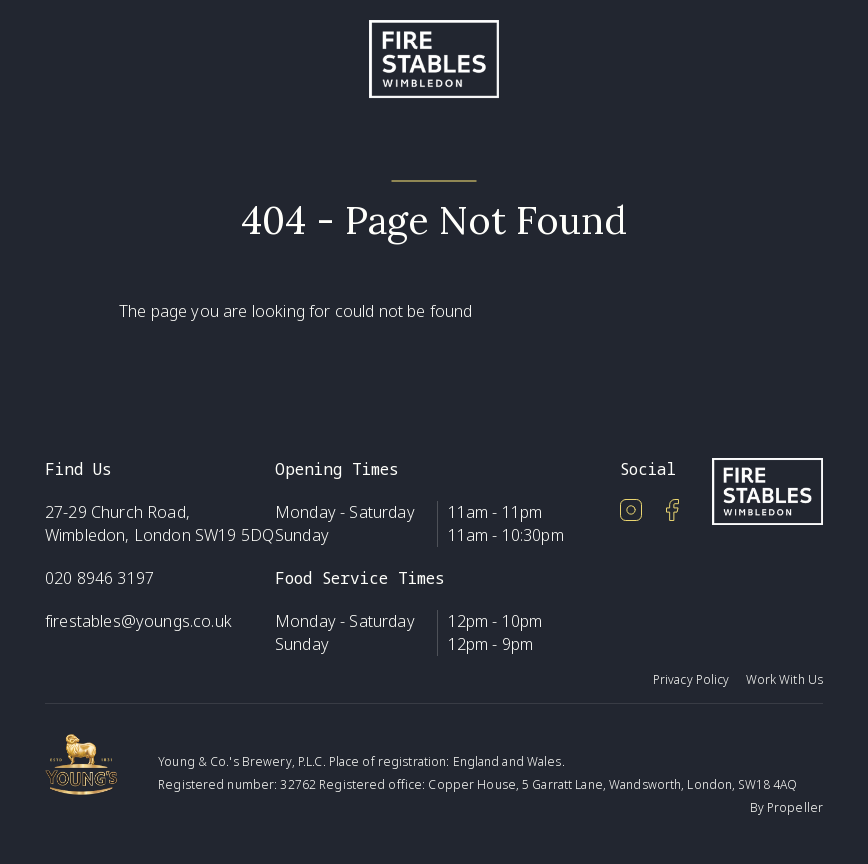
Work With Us (784, 679)
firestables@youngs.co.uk (138, 621)
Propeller (795, 807)
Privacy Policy (691, 679)
